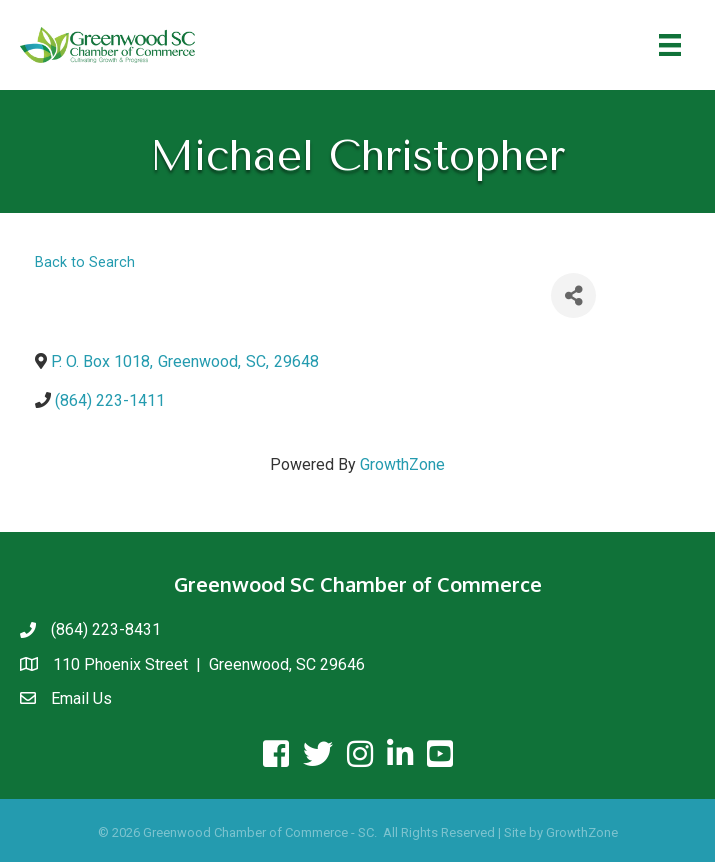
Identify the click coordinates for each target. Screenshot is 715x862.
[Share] (573, 295)
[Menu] (670, 45)
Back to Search (85, 262)
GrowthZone (402, 464)
